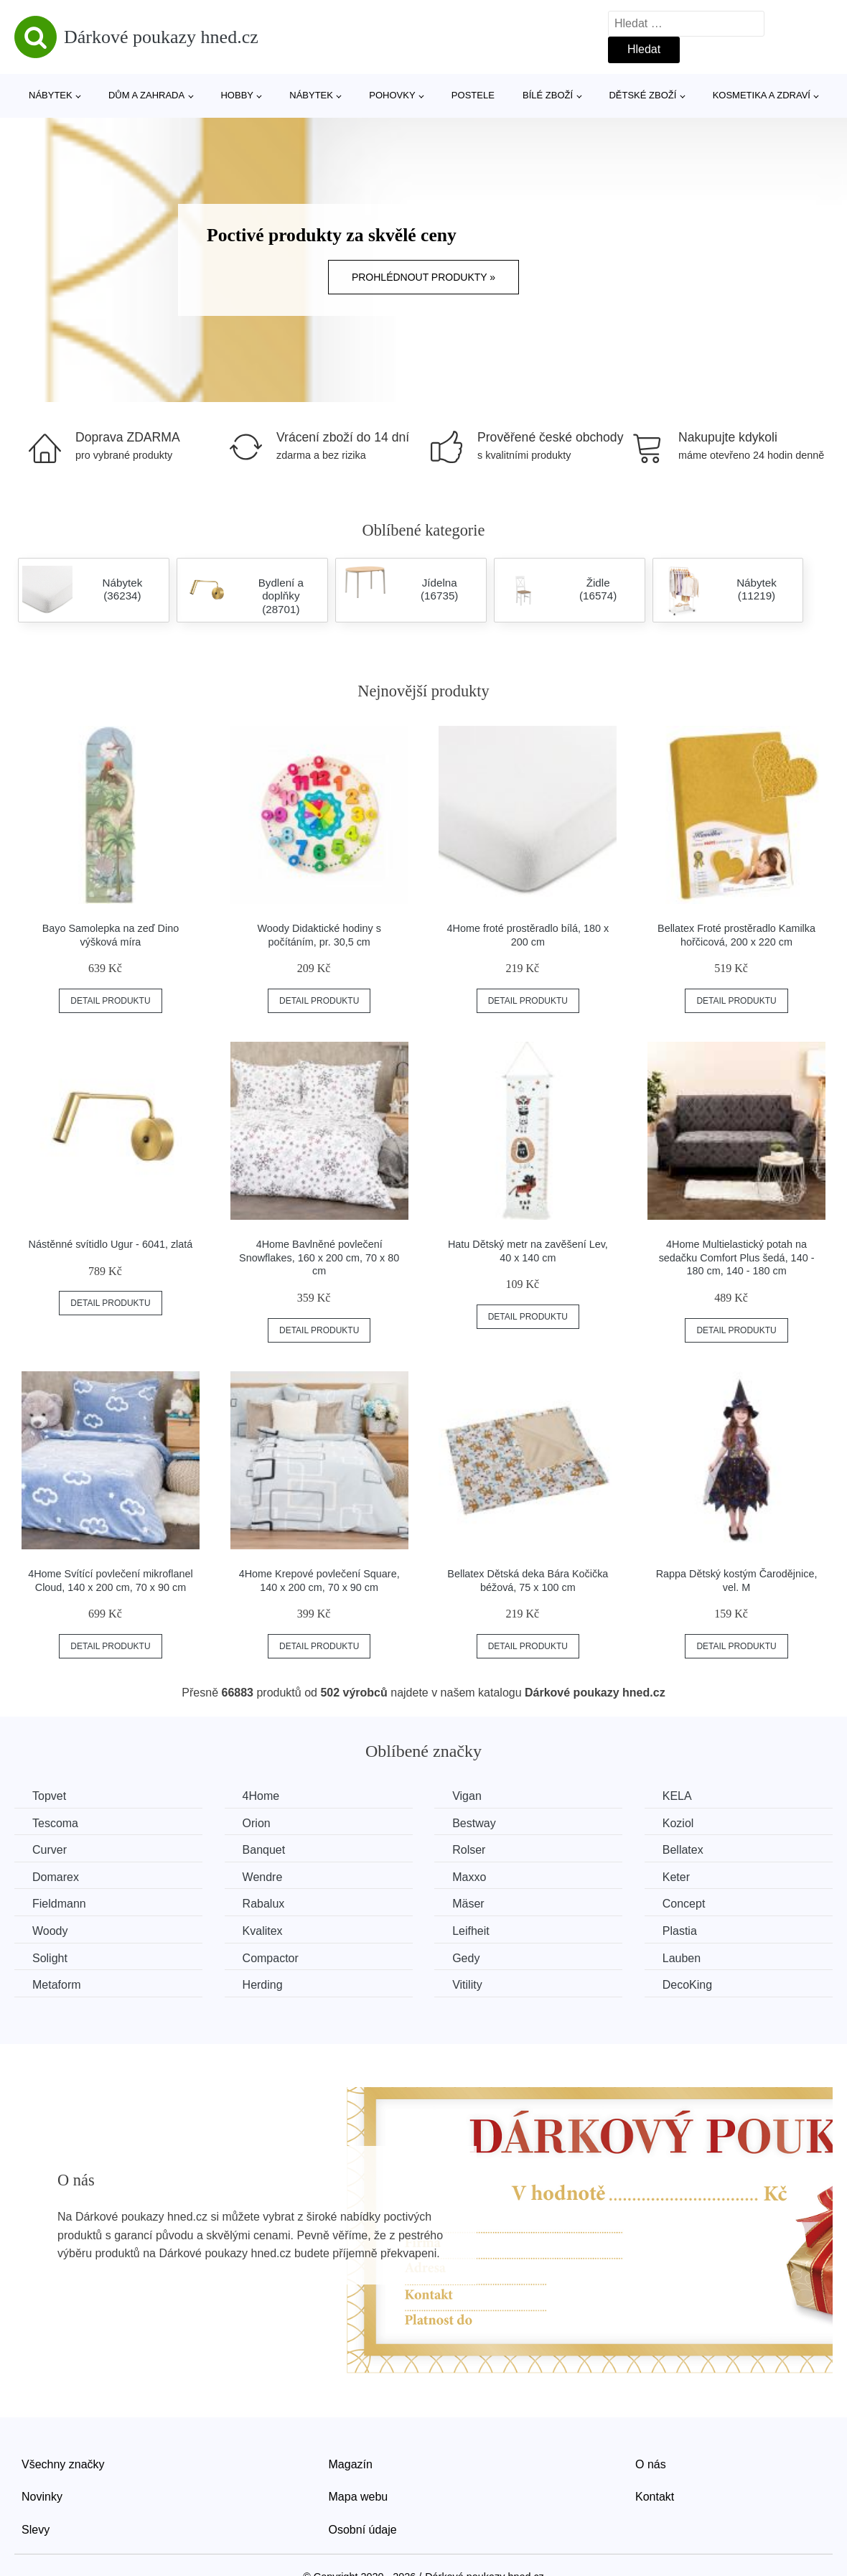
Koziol (678, 1823)
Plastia (680, 1931)
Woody (50, 1931)
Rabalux (264, 1904)
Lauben (682, 1958)
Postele (473, 95)
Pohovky (392, 95)
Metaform (56, 1985)
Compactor (271, 1958)
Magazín (351, 2464)
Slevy (36, 2530)
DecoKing (687, 1985)
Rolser (468, 1850)
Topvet (49, 1796)
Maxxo (469, 1877)
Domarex (55, 1877)
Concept (684, 1904)
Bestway (473, 1823)
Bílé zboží (548, 95)
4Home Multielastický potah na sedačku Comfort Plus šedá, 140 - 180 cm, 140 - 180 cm (737, 1257)
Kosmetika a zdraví (761, 95)
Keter (676, 1877)
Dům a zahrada (146, 95)
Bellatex (683, 1850)
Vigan (467, 1796)
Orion (257, 1823)
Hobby (236, 95)
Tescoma (55, 1823)
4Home (261, 1796)
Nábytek (50, 95)
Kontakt (654, 2497)
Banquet (264, 1850)
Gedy (465, 1958)
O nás (650, 2464)
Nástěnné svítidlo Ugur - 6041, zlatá (111, 1244)
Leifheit (471, 1931)
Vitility (467, 1985)
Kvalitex (263, 1931)
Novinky (42, 2497)
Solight (49, 1958)
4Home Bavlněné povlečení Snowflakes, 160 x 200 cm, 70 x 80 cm (319, 1257)
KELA (677, 1796)
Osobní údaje (363, 2530)
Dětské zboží (642, 95)
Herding (263, 1985)
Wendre (263, 1877)
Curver (49, 1850)
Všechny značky (63, 2464)
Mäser (468, 1904)
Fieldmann (59, 1904)
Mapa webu (358, 2497)
